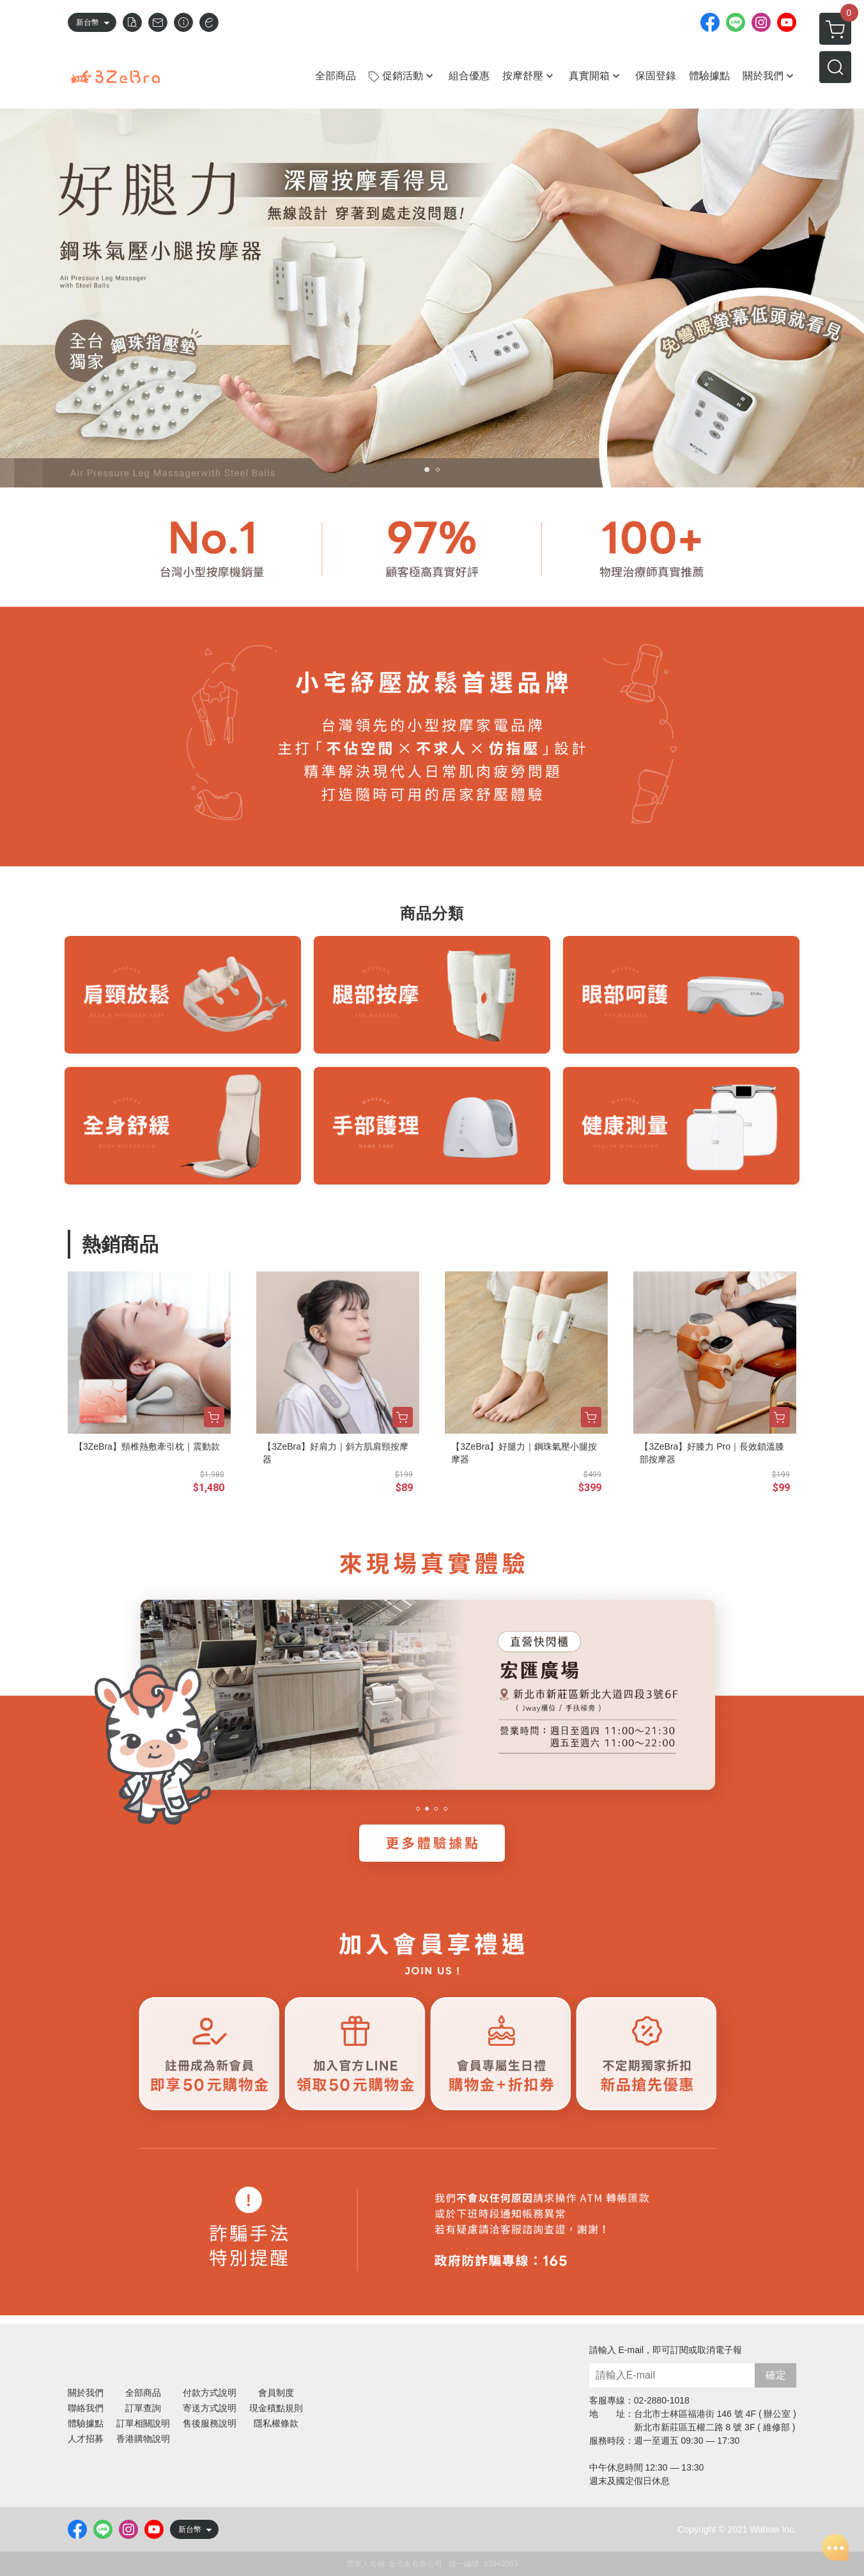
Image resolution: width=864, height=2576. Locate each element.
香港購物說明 (143, 2438)
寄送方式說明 (209, 2408)
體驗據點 (86, 2423)
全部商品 (143, 2392)
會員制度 (276, 2392)
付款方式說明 (209, 2392)
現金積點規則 (276, 2408)
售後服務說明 (209, 2423)
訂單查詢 (143, 2408)
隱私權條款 (276, 2423)
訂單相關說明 (143, 2423)
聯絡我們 (86, 2408)
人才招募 (86, 2438)
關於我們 (86, 2392)
